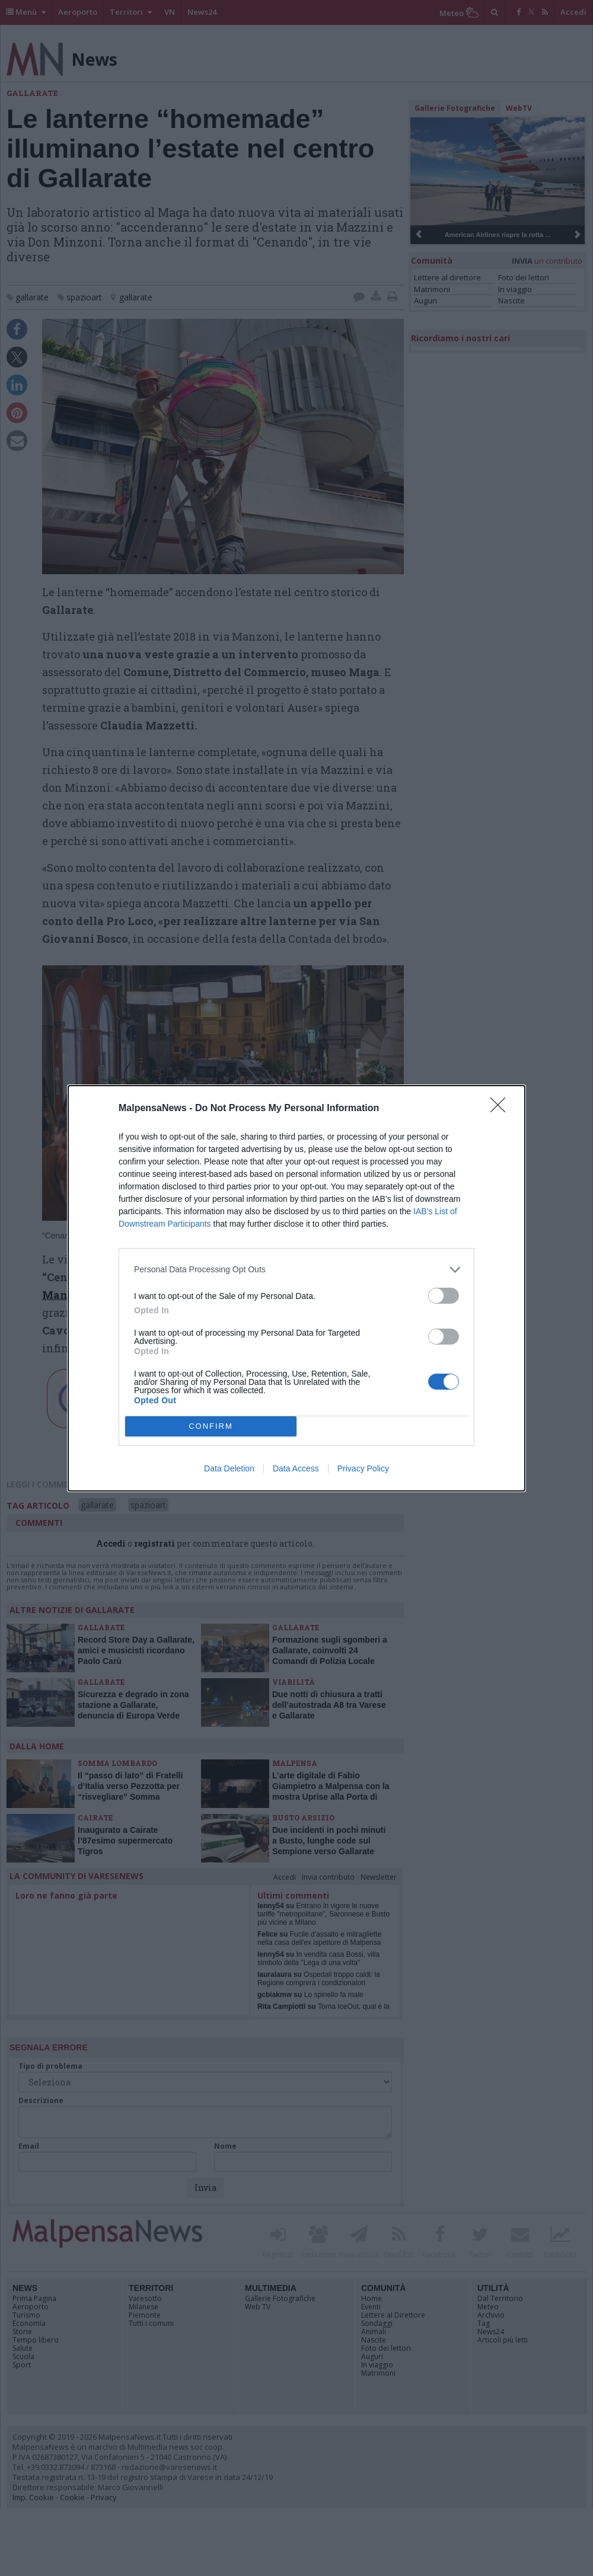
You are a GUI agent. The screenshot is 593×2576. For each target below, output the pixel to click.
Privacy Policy (363, 1468)
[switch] (443, 1296)
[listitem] (296, 1269)
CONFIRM (211, 1426)
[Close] (501, 1108)
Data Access (296, 1468)
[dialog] (296, 1288)
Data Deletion (229, 1468)
